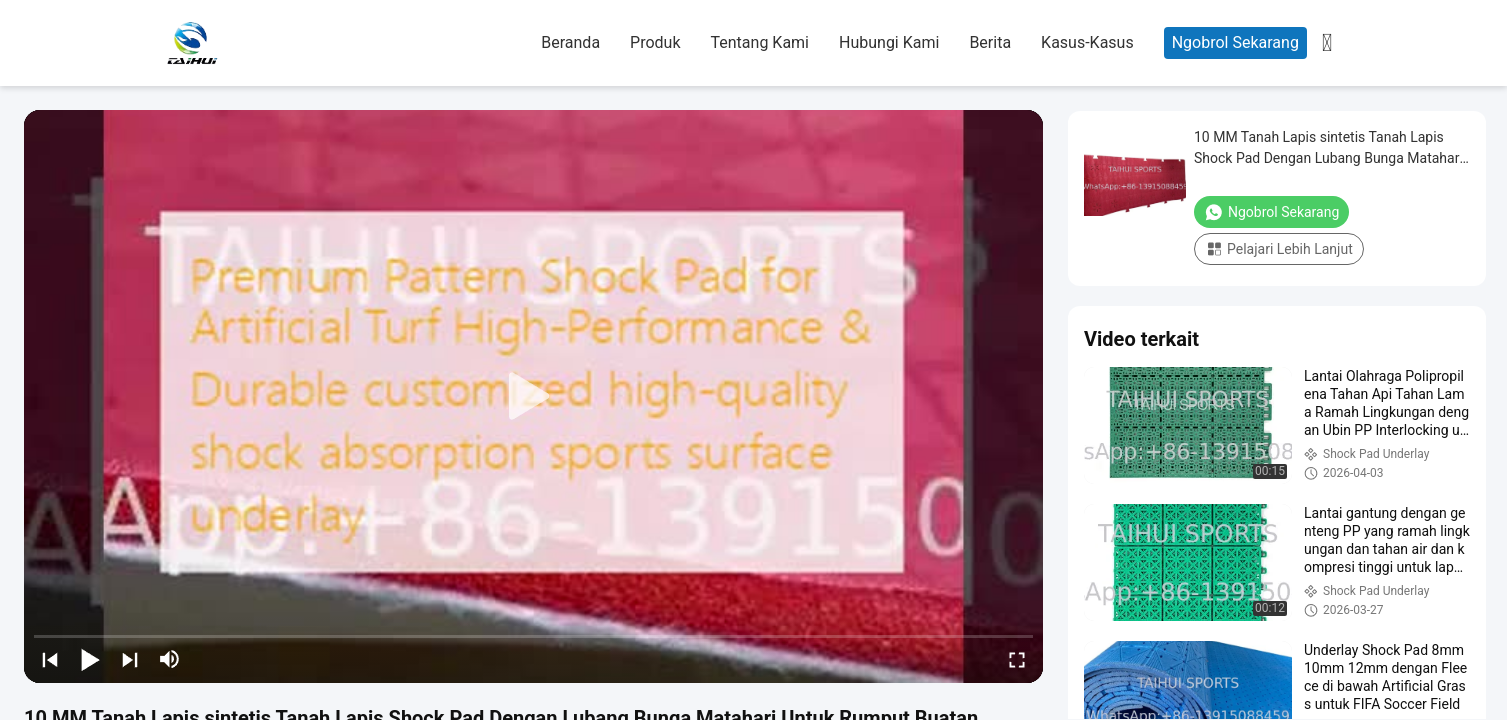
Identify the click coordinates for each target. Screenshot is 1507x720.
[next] (130, 659)
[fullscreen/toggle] (1017, 659)
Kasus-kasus (1087, 42)
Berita (990, 42)
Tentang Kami (760, 42)
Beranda (570, 42)
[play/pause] (90, 659)
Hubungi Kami (889, 42)
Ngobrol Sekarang (1235, 42)
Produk (655, 42)
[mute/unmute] (170, 659)
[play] (534, 397)
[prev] (50, 659)
